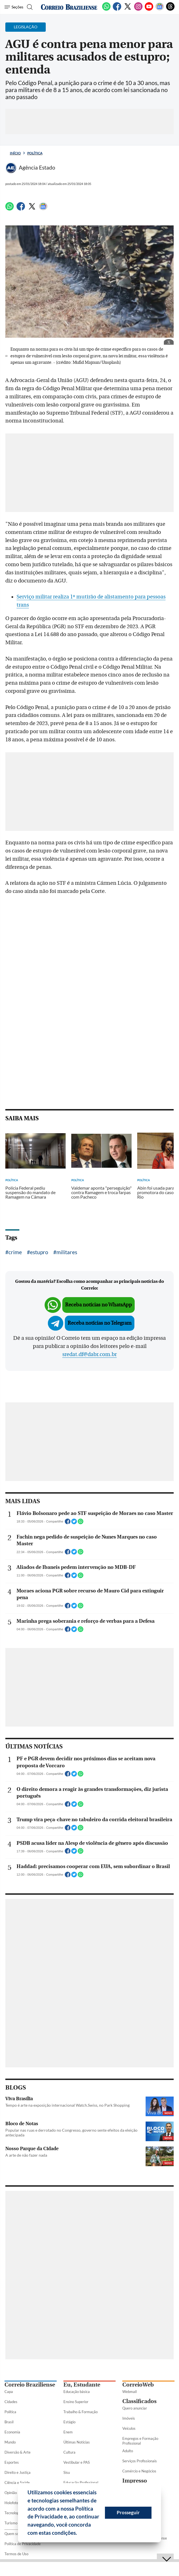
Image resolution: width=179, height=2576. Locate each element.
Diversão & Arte (17, 2452)
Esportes (11, 2462)
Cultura (69, 2452)
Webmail (129, 2391)
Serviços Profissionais (139, 2461)
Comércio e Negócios (139, 2471)
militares (66, 1252)
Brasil (8, 2422)
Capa (8, 2391)
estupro (39, 1252)
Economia (12, 2432)
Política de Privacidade (22, 2543)
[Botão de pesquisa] (29, 7)
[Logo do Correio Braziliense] (69, 7)
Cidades (10, 2401)
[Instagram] (138, 9)
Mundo (10, 2442)
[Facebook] (117, 9)
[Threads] (170, 9)
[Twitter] (127, 9)
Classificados (139, 2401)
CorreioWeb (138, 2384)
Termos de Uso (16, 2554)
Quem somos (15, 2533)
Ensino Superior (75, 2401)
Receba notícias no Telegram (100, 1323)
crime (15, 1252)
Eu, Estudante (81, 2384)
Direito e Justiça (17, 2472)
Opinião (10, 2492)
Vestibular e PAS (76, 2462)
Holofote (11, 2502)
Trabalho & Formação (80, 2412)
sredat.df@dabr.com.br (89, 1354)
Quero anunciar (134, 2408)
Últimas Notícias (76, 2442)
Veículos (129, 2428)
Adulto (127, 2451)
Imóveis (128, 2418)
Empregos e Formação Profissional (140, 2440)
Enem (68, 2432)
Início (15, 153)
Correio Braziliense (29, 2384)
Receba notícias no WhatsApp (98, 1305)
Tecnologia (13, 2513)
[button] (79, 2533)
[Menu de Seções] (13, 7)
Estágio (69, 2422)
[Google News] (159, 9)
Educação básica (76, 2391)
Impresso (134, 2480)
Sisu (66, 2472)
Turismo (10, 2523)
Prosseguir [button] (128, 2512)
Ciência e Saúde (17, 2482)
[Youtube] (149, 9)
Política (34, 153)
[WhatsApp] (106, 9)
